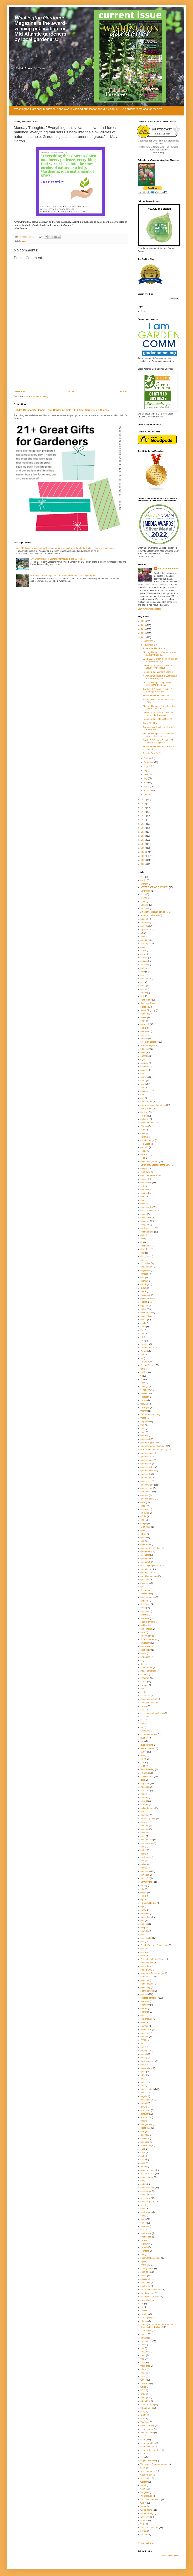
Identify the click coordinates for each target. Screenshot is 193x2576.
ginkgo (143, 1523)
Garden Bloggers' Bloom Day (153, 1449)
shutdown (144, 2226)
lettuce (143, 1752)
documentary (146, 1267)
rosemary (144, 2135)
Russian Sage (146, 2145)
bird (142, 996)
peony (143, 1941)
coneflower (145, 1172)
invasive (144, 1685)
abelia (143, 880)
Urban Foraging (147, 2404)
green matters (146, 1558)
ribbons (143, 2121)
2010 (143, 844)
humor (143, 1653)
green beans (146, 1551)
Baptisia (144, 964)
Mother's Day (146, 1839)
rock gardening (147, 2124)
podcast (144, 1994)
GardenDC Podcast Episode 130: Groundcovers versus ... (158, 666)
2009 (143, 848)
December (149, 641)
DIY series (145, 1263)
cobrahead (145, 1144)
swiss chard (145, 2300)
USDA (143, 2415)
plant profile (145, 1977)
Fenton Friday (146, 1365)
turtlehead (145, 2383)
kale (142, 1710)
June (146, 774)
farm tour (144, 1344)
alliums (143, 898)
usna (142, 2418)
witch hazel (145, 2517)
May (146, 778)
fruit (142, 1428)
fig (141, 1376)
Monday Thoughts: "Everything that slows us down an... (159, 707)
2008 (143, 852)
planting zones (147, 1991)
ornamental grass (148, 1903)
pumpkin (144, 2064)
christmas (144, 1119)
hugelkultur (145, 1650)
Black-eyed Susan (148, 1003)
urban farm (145, 2401)
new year (144, 1875)
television (144, 2310)
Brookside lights (147, 1045)
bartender (144, 968)
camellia (144, 1070)
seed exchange (147, 2187)
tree (142, 2359)
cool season (145, 1182)
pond (142, 2015)
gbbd (142, 1506)
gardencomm (146, 1488)
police (143, 2008)
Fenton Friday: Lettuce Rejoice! (157, 719)
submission (145, 2272)
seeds (143, 2209)
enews (143, 1309)
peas (142, 1934)
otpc (142, 1906)
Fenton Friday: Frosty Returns (156, 695)
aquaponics (145, 929)
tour (142, 2348)
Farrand (144, 1351)
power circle (145, 2029)
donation (144, 1274)
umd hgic (144, 2397)
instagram (145, 1678)
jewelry (143, 1706)
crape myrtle (146, 1207)
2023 (143, 633)
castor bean (145, 1091)
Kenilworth (145, 1716)
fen (141, 1358)
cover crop (145, 1203)
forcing (143, 1400)
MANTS (144, 1801)
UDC (142, 2390)
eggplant (144, 1305)
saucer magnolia (148, 2170)
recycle (143, 2096)
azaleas (144, 961)
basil (142, 972)
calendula (144, 1066)
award (143, 954)
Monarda (144, 1829)
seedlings (144, 2205)
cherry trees (145, 1109)
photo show (145, 1966)
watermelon (145, 2478)
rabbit (143, 2075)
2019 (143, 807)
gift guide (144, 1513)
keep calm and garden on (152, 1713)
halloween (145, 1594)
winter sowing (146, 2513)
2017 (143, 816)
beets (142, 985)
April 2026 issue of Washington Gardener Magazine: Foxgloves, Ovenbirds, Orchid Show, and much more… (65, 548)
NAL (142, 1861)
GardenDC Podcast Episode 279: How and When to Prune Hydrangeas (63, 575)
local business (146, 1776)
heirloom (144, 1601)
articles (143, 936)
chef (142, 1098)
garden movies (147, 1467)
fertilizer (144, 1372)
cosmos (144, 1193)
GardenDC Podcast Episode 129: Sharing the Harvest (158, 690)
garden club (145, 1457)
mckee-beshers (147, 1808)
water (142, 2468)
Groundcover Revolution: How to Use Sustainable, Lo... (160, 728)
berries (143, 993)
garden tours (146, 1478)
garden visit (145, 1481)
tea (141, 2307)
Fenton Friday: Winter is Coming (158, 672)
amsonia (144, 919)
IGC (142, 1664)
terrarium (144, 2314)
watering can (146, 2475)
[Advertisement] (71, 362)
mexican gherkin (147, 1818)
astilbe (143, 950)
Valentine (144, 2422)
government (145, 1544)
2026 (143, 621)
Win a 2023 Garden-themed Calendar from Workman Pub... (160, 660)
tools (142, 2344)
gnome (143, 1537)
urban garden (146, 2408)
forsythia (144, 1404)
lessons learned (147, 1748)
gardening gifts (147, 1499)
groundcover (146, 1572)
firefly (142, 1383)
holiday (143, 1625)
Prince (143, 2040)
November (149, 645)
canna (143, 1073)
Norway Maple (147, 1882)
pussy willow (146, 2068)
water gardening (147, 2471)
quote (24, 241)
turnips (143, 2380)
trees (142, 2362)
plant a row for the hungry (152, 1973)
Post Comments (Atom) (37, 396)
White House (146, 2496)
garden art (145, 1439)
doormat (144, 1281)
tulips (142, 2376)
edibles (143, 1302)
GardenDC (145, 1492)
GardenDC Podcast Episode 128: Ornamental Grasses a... (158, 713)
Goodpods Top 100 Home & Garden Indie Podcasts (158, 142)
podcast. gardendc (149, 1998)
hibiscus (144, 1615)
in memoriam (146, 1667)
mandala (144, 1797)
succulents (145, 2279)
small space (145, 2233)
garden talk (145, 1474)
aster (142, 947)
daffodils (144, 1235)
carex (142, 1080)
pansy (143, 1910)
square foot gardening (150, 2258)
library (143, 1755)
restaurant (145, 2114)
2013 (143, 832)
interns (143, 1681)
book (142, 1021)
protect (143, 2054)
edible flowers (146, 1298)
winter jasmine (147, 2510)
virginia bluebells (148, 2460)
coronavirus (145, 1189)
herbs (143, 1608)
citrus (142, 1130)
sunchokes (145, 2282)
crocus (143, 1214)
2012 (143, 836)
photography (146, 1970)
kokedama (145, 1731)
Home (71, 391)
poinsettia (144, 2001)
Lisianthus (145, 1773)
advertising (145, 891)
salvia (143, 2159)
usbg (142, 2411)
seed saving (145, 2191)
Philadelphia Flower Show (152, 1959)
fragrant (144, 1411)
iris (141, 1692)
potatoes (144, 2026)
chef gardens (146, 1101)
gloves (143, 1534)
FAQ (142, 1341)
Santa (143, 2166)
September (149, 762)
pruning (143, 2057)
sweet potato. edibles (150, 2296)
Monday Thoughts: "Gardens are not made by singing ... (159, 653)
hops (142, 1632)
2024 (143, 629)
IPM (142, 1688)
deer (142, 1253)
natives (143, 1868)
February (148, 790)
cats (142, 1094)
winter (143, 2506)
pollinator (144, 2012)
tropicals (144, 2373)
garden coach (146, 1460)
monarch (144, 1826)
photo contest (146, 1963)
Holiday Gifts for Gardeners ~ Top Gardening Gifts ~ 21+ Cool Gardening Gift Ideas (61, 410)
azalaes (144, 957)
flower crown (146, 1390)
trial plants (145, 2366)
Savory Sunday (147, 2173)
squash (143, 2261)
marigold (144, 1804)
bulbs (142, 1052)
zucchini (144, 2534)
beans (143, 975)
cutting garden (147, 1232)
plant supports (146, 1984)
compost (144, 1168)
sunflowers (145, 2286)
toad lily (144, 2334)
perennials (145, 1952)
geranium (144, 1509)
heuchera (144, 1611)
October (147, 758)
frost (142, 1425)
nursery (143, 1885)
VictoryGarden (147, 2432)
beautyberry (145, 978)
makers (143, 1794)
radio (142, 2079)
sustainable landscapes (151, 2289)
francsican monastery (150, 1414)
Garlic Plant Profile (151, 723)
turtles (143, 2387)
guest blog (145, 1579)
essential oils (146, 1316)
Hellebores (145, 1604)
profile (143, 2047)
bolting (143, 1017)
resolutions (145, 2110)
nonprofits (145, 1878)
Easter (143, 1291)
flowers (143, 1393)
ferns (142, 1369)
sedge (143, 2180)
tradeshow (145, 2352)
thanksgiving (146, 2317)
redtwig (143, 2107)
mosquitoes (145, 1832)
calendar (144, 1063)
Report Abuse (146, 2543)
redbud (143, 2103)
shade (143, 2216)
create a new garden (149, 1210)
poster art (144, 2022)
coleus (143, 1151)
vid (141, 2436)
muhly (143, 1847)
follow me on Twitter (170, 2555)
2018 (143, 812)
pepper (143, 1948)
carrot (143, 1084)
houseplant (145, 1643)
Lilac (142, 1762)
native (143, 1864)
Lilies (142, 1766)
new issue (145, 1871)
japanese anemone (149, 1699)
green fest (145, 1555)
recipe (143, 2093)
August (147, 766)
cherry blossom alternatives (153, 1105)
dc (141, 1242)
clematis (144, 1137)
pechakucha (146, 1938)
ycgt (142, 2524)
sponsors (144, 2251)
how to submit (146, 1646)
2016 (143, 820)
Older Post (122, 391)
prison (143, 2043)
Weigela (144, 2492)
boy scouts (145, 1031)
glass (142, 1530)
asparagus (145, 943)
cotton (143, 1196)
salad (142, 2152)
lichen (143, 1759)
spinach (144, 2247)
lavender (144, 1738)
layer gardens (146, 1745)
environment (146, 1312)
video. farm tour (147, 2443)
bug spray (145, 1049)
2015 (143, 824)
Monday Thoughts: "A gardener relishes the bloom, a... (157, 683)
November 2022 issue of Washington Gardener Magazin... (160, 677)
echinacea (145, 1295)
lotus (142, 1780)
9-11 (142, 877)
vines (142, 2453)
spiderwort (145, 2244)
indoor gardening (148, 1671)
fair (141, 1330)
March (147, 786)
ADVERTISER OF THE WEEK (154, 887)
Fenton (143, 1362)
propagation (145, 2050)
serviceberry (146, 2212)
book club (144, 1024)
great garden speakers (150, 1548)
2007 (143, 856)
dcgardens (145, 1249)
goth (142, 1541)
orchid (143, 1896)
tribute (143, 2369)
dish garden (145, 1256)
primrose (144, 2036)
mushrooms (145, 1857)
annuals (144, 926)
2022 (143, 637)
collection (144, 1154)
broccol (143, 1035)
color (142, 1158)
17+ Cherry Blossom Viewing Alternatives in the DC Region (58, 559)
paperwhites (146, 1917)
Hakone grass (146, 1590)
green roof (145, 1562)
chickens (144, 1112)
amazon (144, 908)
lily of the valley (147, 1769)
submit (143, 2275)
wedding (144, 2485)
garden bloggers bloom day (152, 1446)
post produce (146, 2019)
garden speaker (147, 1470)
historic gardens (147, 1622)
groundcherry (146, 1569)
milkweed (144, 1822)
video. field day (147, 2447)
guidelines (145, 1583)
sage (142, 2149)
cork (142, 1186)
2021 (143, 799)
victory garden (146, 2429)
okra (142, 1889)
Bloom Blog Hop (147, 1010)
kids (142, 1720)
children (144, 1116)
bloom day (145, 1014)
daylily (143, 1239)
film (142, 1379)
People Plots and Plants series (154, 1945)
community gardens (149, 1161)
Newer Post (20, 391)
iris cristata (145, 1695)
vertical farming (147, 2425)
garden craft (145, 1463)
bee (142, 982)
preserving (145, 2033)
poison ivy (145, 2005)
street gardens (147, 2268)
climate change (147, 1140)
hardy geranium (147, 1597)
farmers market (147, 1347)
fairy (142, 1333)
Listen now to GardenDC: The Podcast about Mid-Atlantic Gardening (158, 150)
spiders (143, 2240)
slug (142, 2230)
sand (142, 2163)
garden (143, 1435)
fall (141, 1337)
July (146, 770)
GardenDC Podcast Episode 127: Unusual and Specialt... (158, 741)
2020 (143, 803)
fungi (142, 1432)
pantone (144, 1913)
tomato (143, 2338)
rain (142, 2085)
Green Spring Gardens (150, 1565)
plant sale (144, 1980)
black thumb (146, 1000)
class (142, 1133)
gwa (142, 1586)
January (147, 794)
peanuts (144, 1931)
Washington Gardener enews (153, 2464)
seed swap (145, 2198)
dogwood (144, 1270)
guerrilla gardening (149, 1576)
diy (141, 1260)
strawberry (145, 2265)
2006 (143, 860)
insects (143, 1674)
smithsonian (145, 2237)
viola (142, 2457)
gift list (143, 1516)
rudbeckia (144, 2142)
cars (142, 1088)
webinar (144, 2482)
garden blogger (147, 1442)
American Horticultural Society (154, 912)
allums (143, 901)
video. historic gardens (150, 2450)
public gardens (147, 2061)
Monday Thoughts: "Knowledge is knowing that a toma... (158, 735)
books (143, 1028)
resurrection (145, 2117)
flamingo (144, 1386)
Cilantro (144, 1126)
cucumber (145, 1221)
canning (144, 1077)
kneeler (143, 1724)
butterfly (144, 1056)
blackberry (145, 1007)
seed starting (146, 2195)
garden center (146, 1453)
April (146, 782)
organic (143, 1899)
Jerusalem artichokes (150, 1702)
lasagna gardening (149, 1734)
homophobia (146, 1629)
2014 (143, 828)
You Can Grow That (149, 2527)
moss (142, 1836)
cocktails (144, 1147)
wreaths (144, 2520)
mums (143, 1854)
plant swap (145, 1987)
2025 (143, 625)
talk (142, 2303)
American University (149, 915)
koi (141, 1727)
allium (143, 894)
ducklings (144, 1284)
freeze (143, 1418)
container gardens (148, 1175)
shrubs (143, 2223)
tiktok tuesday (146, 2331)
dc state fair (145, 1246)
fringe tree (145, 1421)
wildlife (143, 2503)
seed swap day (147, 2201)
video (142, 2439)
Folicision (144, 1397)
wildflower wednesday (150, 2499)
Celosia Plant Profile (152, 753)
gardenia (144, 1495)
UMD (142, 2394)
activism (144, 884)
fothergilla (144, 1407)
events (143, 1319)
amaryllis (144, 905)
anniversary (145, 922)
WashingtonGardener (168, 568)
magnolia (144, 1787)
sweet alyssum (147, 2293)
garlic (142, 1502)
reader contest (147, 2089)
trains (142, 2355)
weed (142, 2489)
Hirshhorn (144, 1618)
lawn (142, 1741)
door (142, 1277)
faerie (143, 1326)
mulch (143, 1850)
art (141, 933)
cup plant (144, 1225)
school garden (146, 2177)
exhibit (143, 1323)
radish (143, 2082)
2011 (143, 840)
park (142, 1920)
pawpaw (144, 1927)
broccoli (144, 1038)
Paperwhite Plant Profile (154, 648)
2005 (143, 864)
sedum (143, 2184)
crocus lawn (145, 1217)
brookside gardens (149, 1042)
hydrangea (145, 1657)
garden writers (147, 1485)
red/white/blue (146, 2100)
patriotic (144, 1924)
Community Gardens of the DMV (155, 1165)
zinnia (143, 2531)
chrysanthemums (148, 1123)
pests (142, 1955)
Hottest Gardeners (148, 1639)
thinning (144, 2321)
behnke (143, 989)
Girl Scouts (145, 1527)
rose (142, 2131)
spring (143, 2254)
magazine (144, 1783)
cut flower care (147, 1228)
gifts (142, 1520)
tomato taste (146, 2341)
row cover (144, 2138)
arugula (143, 940)
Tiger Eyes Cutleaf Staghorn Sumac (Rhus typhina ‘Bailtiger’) (156, 2326)
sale (142, 2156)
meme (143, 1811)
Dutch (143, 1288)
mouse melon (146, 1843)
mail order (145, 1790)
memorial (144, 1815)
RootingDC (145, 2128)
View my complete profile (149, 609)
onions (143, 1892)
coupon (143, 1200)
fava (142, 1354)
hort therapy (145, 1636)
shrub (143, 2219)
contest (143, 1179)
